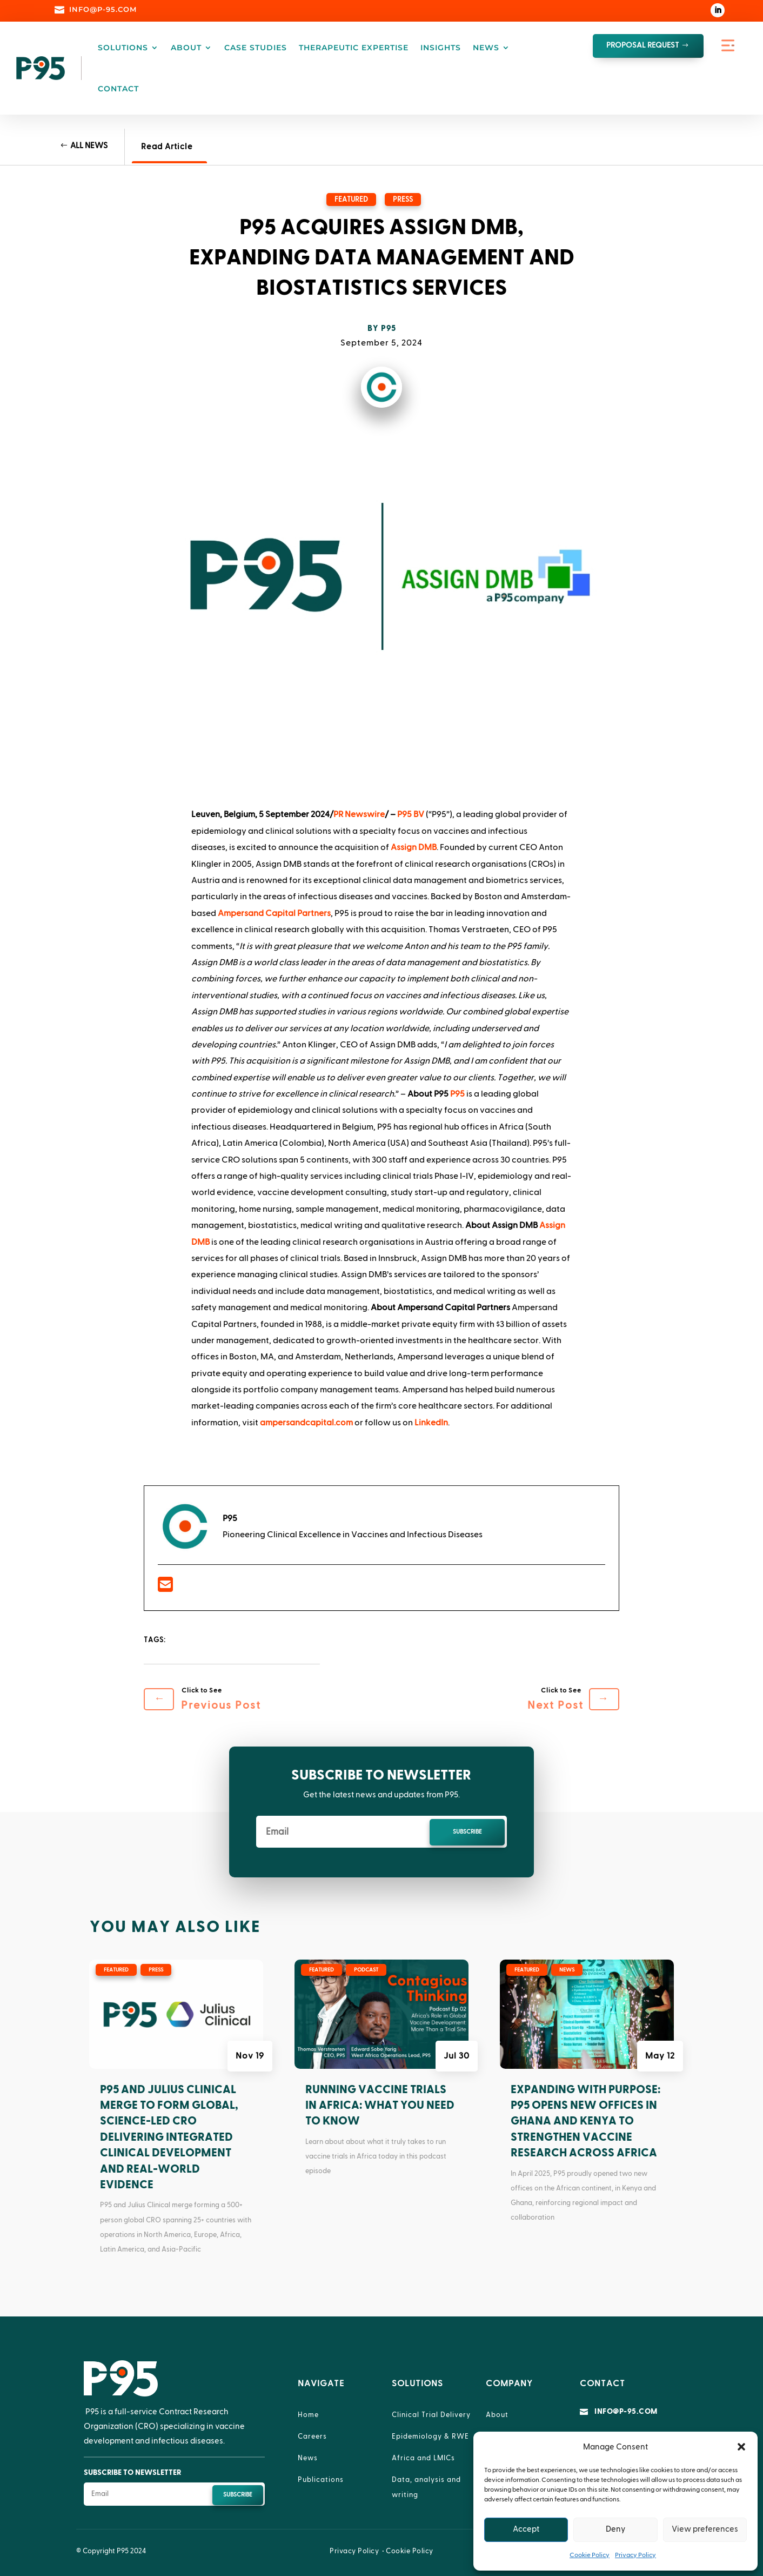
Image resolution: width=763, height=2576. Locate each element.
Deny (615, 2529)
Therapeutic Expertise (354, 47)
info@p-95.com (626, 2411)
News (486, 47)
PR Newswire (359, 814)
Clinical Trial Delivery (431, 2415)
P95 (388, 328)
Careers (312, 2436)
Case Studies (255, 47)
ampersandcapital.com (306, 1422)
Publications (321, 2480)
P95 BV (410, 814)
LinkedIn (431, 1422)
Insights (440, 47)
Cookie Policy (590, 2555)
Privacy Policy (635, 2555)
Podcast (366, 1970)
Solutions (123, 47)
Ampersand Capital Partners (274, 913)
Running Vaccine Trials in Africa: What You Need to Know (379, 2105)
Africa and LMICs (423, 2458)
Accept (526, 2529)
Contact (118, 89)
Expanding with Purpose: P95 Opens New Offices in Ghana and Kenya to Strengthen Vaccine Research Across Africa (585, 2121)
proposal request (642, 45)
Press (403, 199)
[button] (741, 2446)
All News (89, 146)
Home (308, 2415)
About (186, 47)
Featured (351, 199)
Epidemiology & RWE (430, 2436)
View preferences (705, 2529)
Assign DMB (414, 847)
